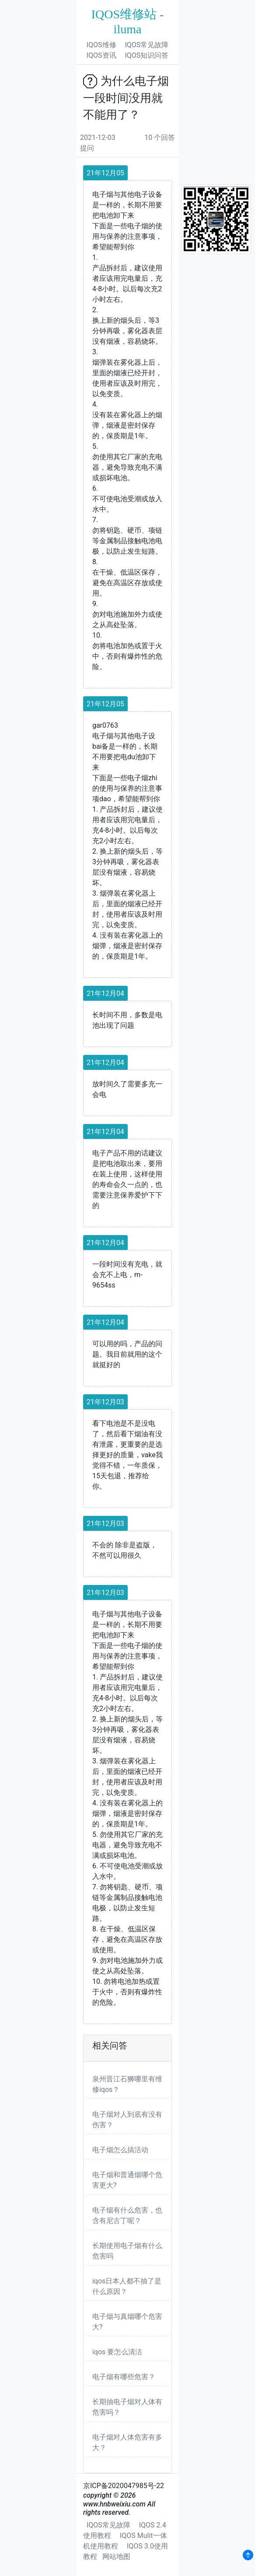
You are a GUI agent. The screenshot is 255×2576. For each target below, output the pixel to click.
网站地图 (116, 2556)
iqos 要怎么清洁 (117, 2352)
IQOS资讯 (101, 55)
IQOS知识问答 (146, 55)
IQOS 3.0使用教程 (125, 2551)
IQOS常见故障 (146, 45)
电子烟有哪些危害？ (123, 2377)
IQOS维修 (101, 45)
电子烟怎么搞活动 (120, 2150)
